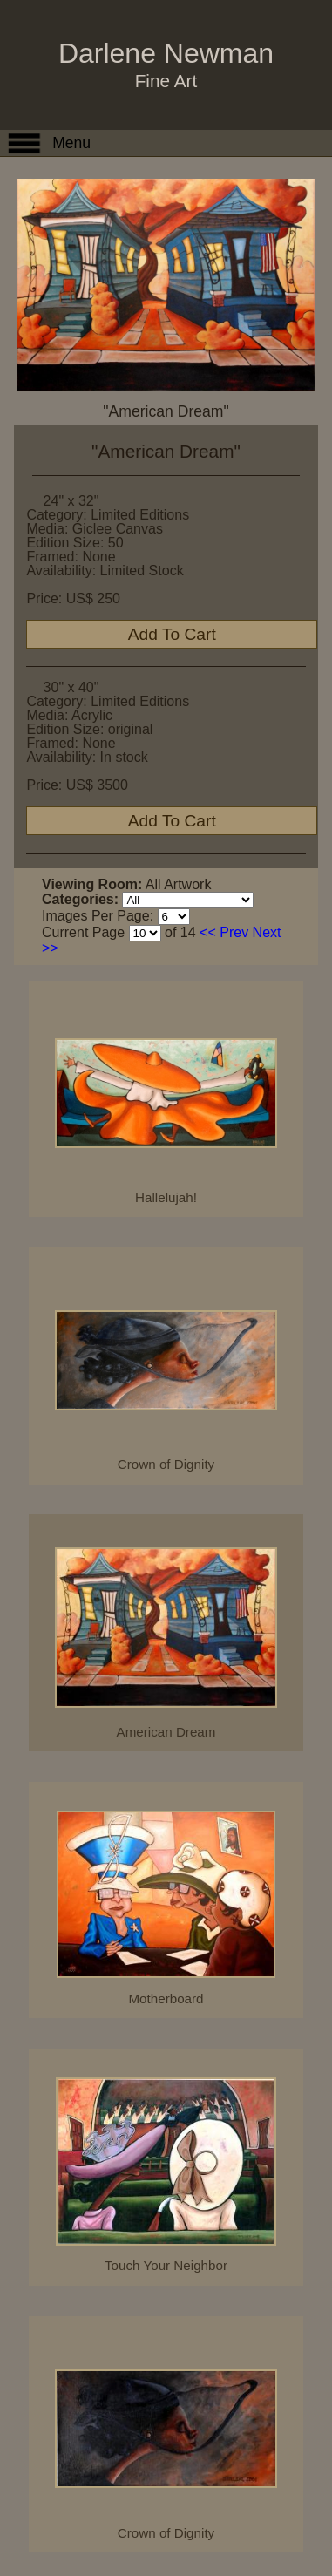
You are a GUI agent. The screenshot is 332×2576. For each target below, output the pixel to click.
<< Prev (224, 932)
